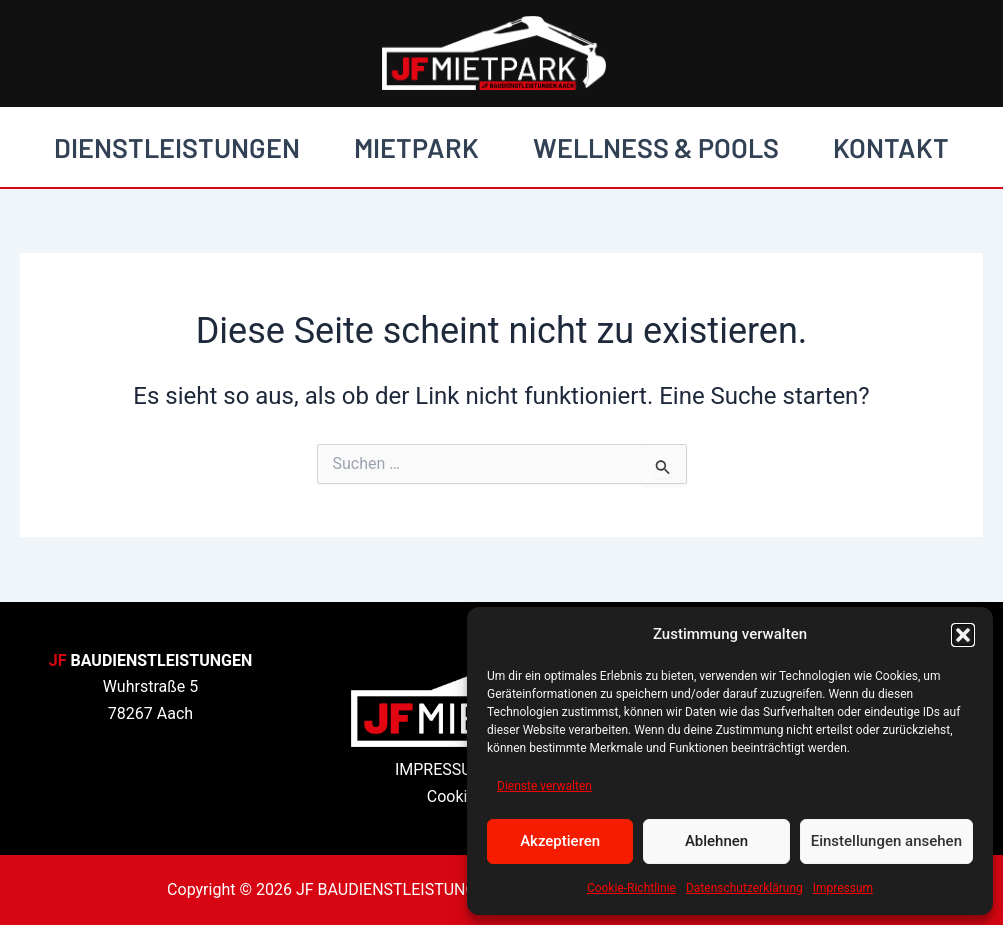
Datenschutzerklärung (744, 888)
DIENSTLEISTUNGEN (177, 147)
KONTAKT (891, 147)
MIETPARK (416, 147)
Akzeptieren (560, 841)
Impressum (843, 888)
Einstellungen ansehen (886, 841)
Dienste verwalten (544, 786)
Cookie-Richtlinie (631, 888)
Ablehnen (716, 841)
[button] (963, 635)
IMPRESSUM (440, 769)
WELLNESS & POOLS (656, 147)
